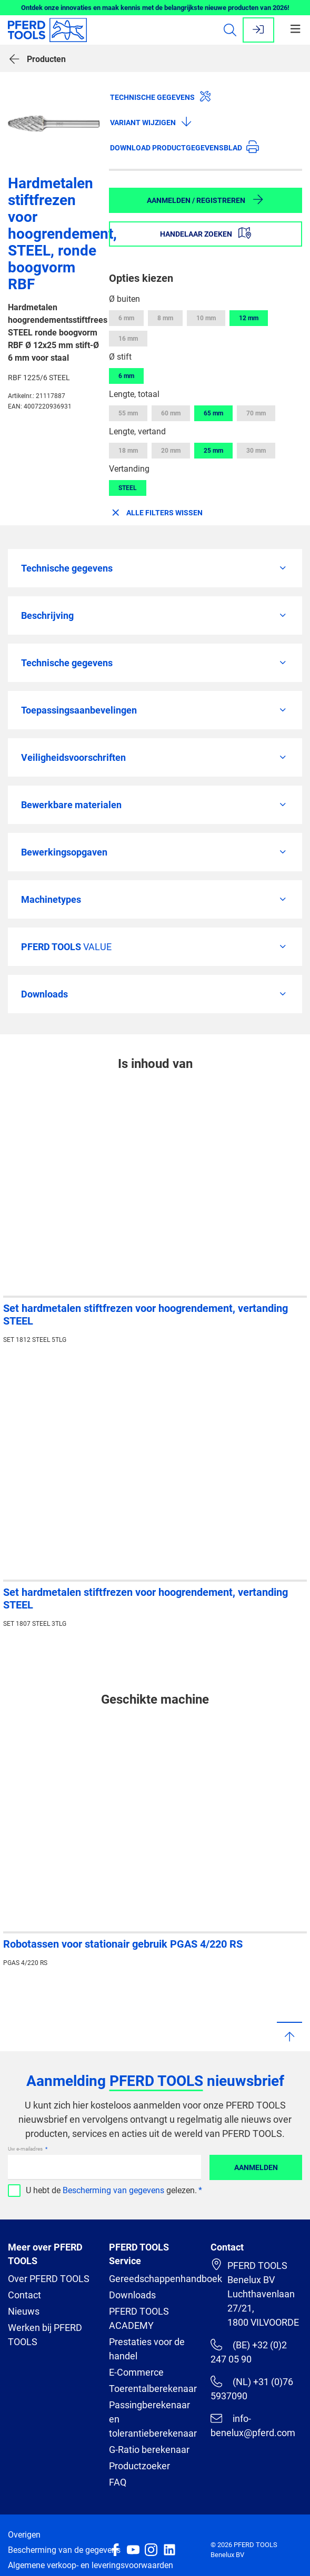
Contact (24, 2294)
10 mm (206, 318)
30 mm (256, 450)
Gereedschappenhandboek (165, 2278)
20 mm (171, 450)
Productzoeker (139, 2465)
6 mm (126, 318)
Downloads (132, 2294)
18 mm (128, 450)
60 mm (171, 413)
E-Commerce (136, 2372)
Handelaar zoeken (205, 233)
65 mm (213, 413)
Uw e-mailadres (26, 2149)
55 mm (128, 413)
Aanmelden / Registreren (205, 199)
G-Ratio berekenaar (149, 2449)
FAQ (117, 2482)
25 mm (213, 450)
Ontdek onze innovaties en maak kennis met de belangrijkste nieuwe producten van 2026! (155, 8)
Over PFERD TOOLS (48, 2278)
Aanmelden (256, 2167)
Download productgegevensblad (184, 146)
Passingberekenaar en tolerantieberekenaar (153, 2419)
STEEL (127, 488)
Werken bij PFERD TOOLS (45, 2334)
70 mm (256, 413)
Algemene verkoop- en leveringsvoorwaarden (90, 2565)
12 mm (248, 318)
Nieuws (23, 2311)
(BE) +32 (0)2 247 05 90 (249, 2352)
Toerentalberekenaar (153, 2388)
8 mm (165, 318)
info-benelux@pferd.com (253, 2425)
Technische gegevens (161, 96)
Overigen (24, 2535)
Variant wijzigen (151, 121)
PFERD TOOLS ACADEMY (139, 2318)
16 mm (128, 338)
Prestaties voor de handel (147, 2348)
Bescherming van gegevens (113, 2190)
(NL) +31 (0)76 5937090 (252, 2388)
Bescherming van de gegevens (64, 2550)
